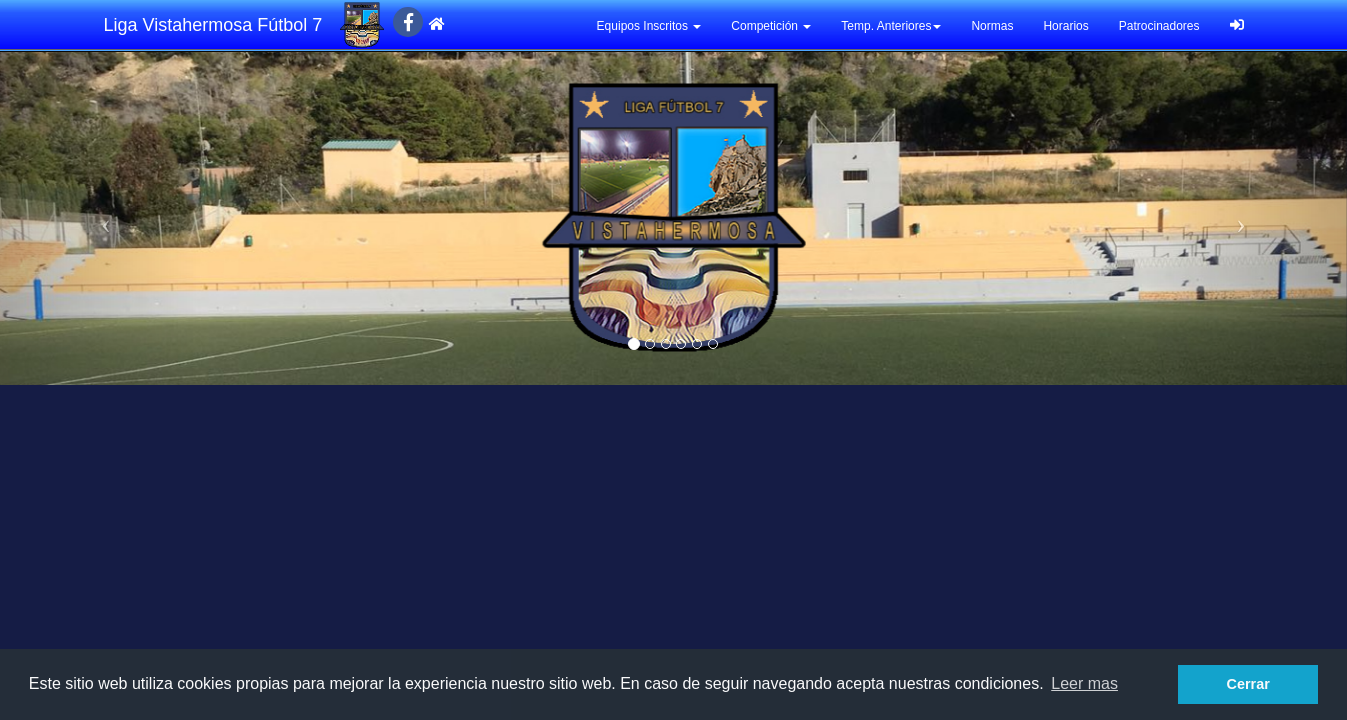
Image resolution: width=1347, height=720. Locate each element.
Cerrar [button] (1248, 684)
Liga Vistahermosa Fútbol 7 (213, 25)
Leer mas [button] (1084, 683)
